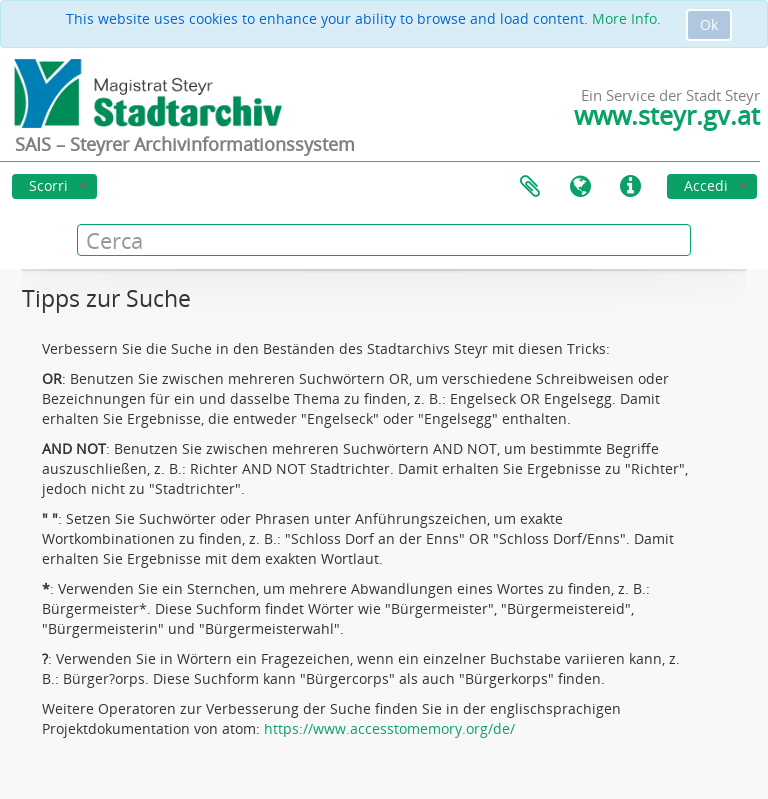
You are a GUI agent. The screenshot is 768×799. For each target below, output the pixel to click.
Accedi (706, 185)
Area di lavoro (530, 187)
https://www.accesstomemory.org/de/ (389, 728)
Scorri (48, 185)
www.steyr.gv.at (667, 115)
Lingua (580, 187)
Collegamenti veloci (630, 187)
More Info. (626, 18)
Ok (709, 24)
